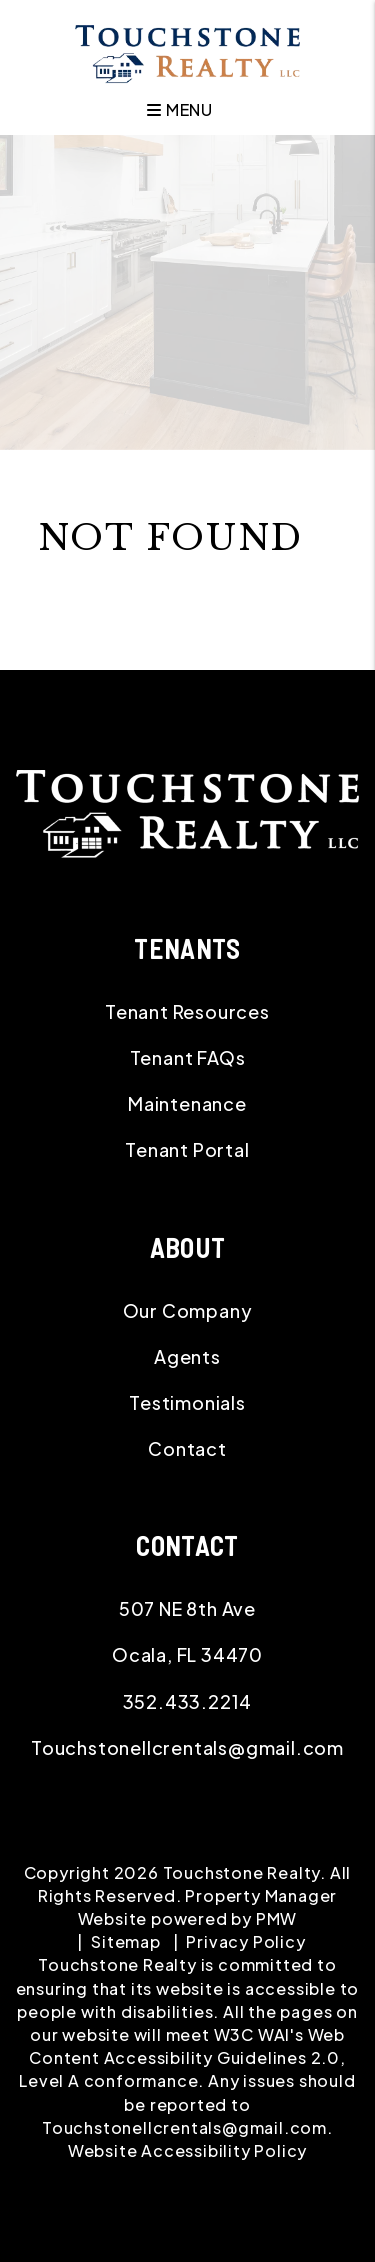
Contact (187, 1448)
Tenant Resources (187, 1011)
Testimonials (187, 1402)
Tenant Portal (187, 1149)
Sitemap (126, 1941)
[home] (187, 51)
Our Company (188, 1310)
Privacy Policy (245, 1941)
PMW (276, 1918)
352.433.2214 (188, 1701)
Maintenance (187, 1103)
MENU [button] (180, 109)
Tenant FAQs (188, 1057)
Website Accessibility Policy (187, 2150)
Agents (187, 1356)
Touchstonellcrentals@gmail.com (187, 1747)
